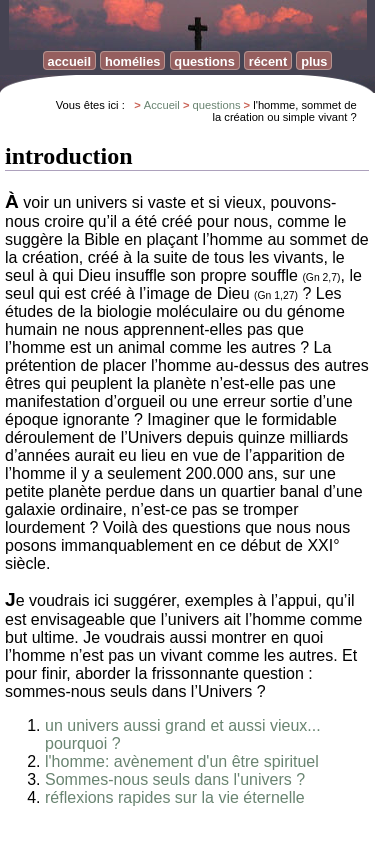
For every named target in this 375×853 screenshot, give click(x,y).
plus (314, 61)
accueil (69, 61)
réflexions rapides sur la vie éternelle (175, 797)
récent (268, 61)
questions (204, 61)
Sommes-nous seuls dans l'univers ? (175, 779)
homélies (132, 61)
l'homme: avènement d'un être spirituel (182, 761)
